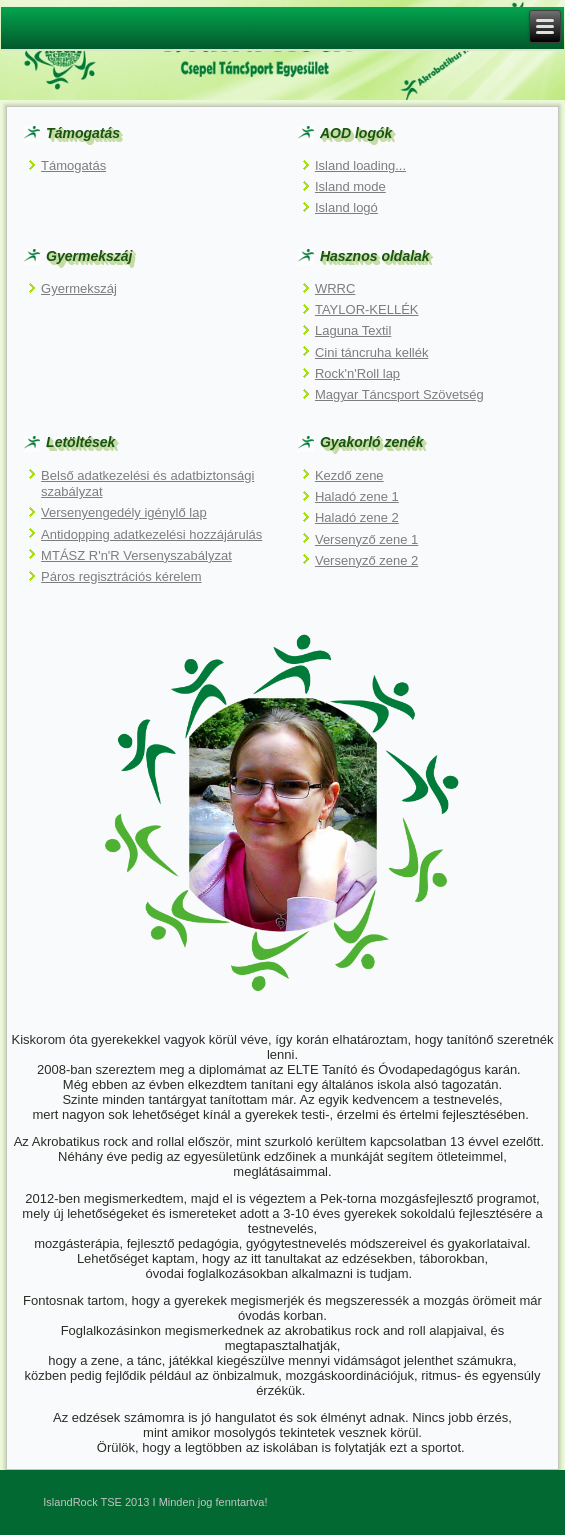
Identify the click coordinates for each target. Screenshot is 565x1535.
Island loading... (360, 165)
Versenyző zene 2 (366, 560)
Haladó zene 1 (357, 496)
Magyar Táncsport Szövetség (399, 394)
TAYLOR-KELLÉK (367, 309)
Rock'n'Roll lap (357, 373)
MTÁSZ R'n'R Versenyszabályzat (136, 555)
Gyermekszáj (79, 288)
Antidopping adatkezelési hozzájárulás (151, 534)
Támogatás (73, 165)
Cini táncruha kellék (371, 352)
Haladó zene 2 (357, 517)
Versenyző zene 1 (366, 539)
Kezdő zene (349, 475)
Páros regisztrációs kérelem (121, 576)
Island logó (346, 207)
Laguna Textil (353, 330)
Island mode (350, 186)
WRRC (335, 288)
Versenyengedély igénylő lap (124, 512)
